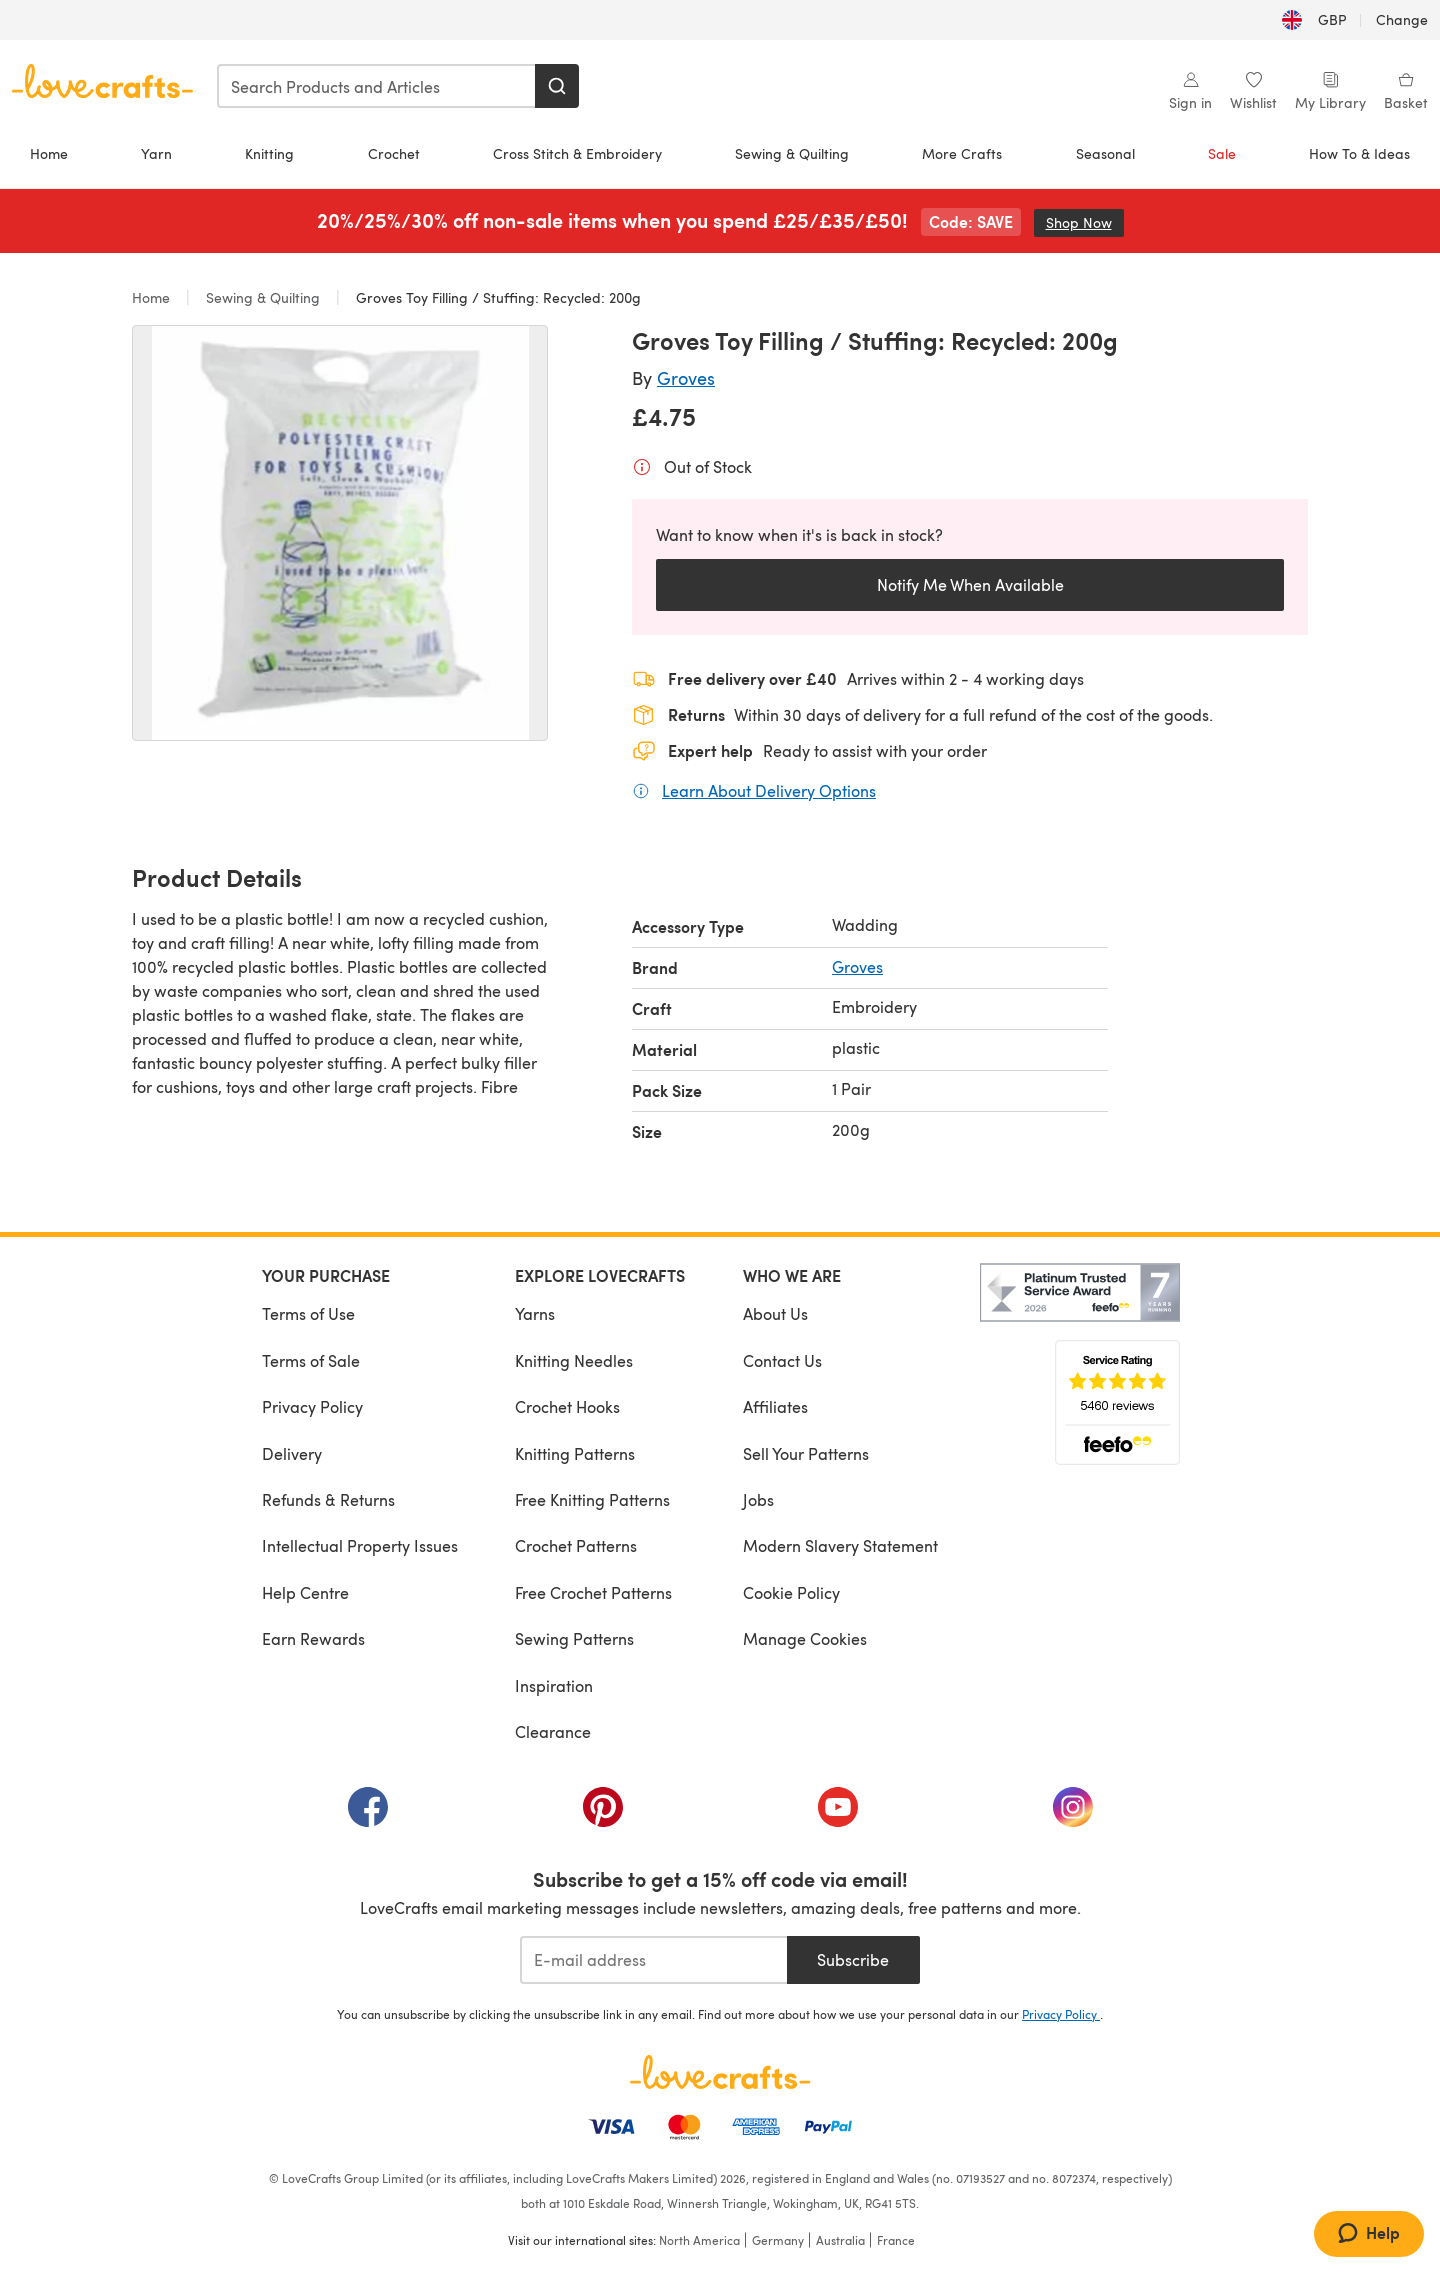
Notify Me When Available (970, 584)
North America (699, 2240)
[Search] (557, 86)
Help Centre (305, 1592)
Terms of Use (308, 1313)
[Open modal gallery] (340, 533)
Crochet (394, 153)
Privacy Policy (312, 1406)
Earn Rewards (313, 1638)
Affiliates (775, 1406)
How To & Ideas (1359, 153)
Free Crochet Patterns (593, 1592)
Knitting (269, 153)
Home (49, 153)
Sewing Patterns (574, 1638)
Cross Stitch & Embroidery (577, 153)
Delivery (292, 1453)
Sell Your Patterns (806, 1453)
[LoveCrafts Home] (720, 2072)
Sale (1222, 153)
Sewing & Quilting (792, 153)
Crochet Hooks (567, 1406)
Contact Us (782, 1360)
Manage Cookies (805, 1638)
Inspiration (554, 1685)
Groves (686, 377)
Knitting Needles (574, 1360)
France (896, 2240)
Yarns (535, 1313)
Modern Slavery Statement (840, 1545)
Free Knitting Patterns (592, 1499)
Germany (778, 2240)
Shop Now (1085, 222)
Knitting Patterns (575, 1453)
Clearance (553, 1731)
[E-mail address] (653, 1960)
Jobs (758, 1499)
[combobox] (377, 86)
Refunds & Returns (328, 1499)
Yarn (156, 153)
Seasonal (1105, 153)
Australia (840, 2240)
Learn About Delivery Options (769, 790)
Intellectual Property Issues (360, 1545)
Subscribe (853, 1959)
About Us (775, 1313)
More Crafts (962, 153)
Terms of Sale (311, 1360)
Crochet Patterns (576, 1545)
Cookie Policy (791, 1592)
